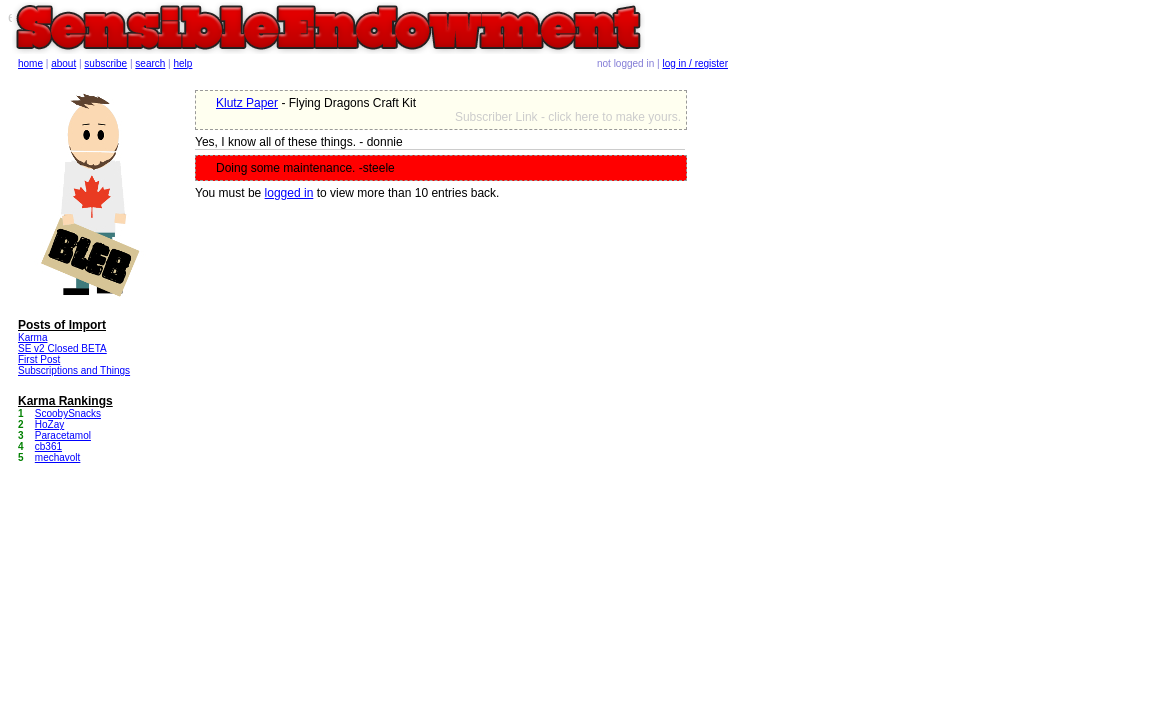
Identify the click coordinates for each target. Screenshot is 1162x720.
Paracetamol (63, 435)
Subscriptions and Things (74, 370)
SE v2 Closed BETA (62, 348)
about (63, 63)
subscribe (105, 63)
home (30, 63)
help (183, 63)
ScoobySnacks (68, 413)
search (150, 63)
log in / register (695, 63)
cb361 (48, 446)
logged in (289, 193)
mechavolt (58, 457)
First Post (39, 359)
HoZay (49, 424)
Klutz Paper (247, 103)
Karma (32, 337)
